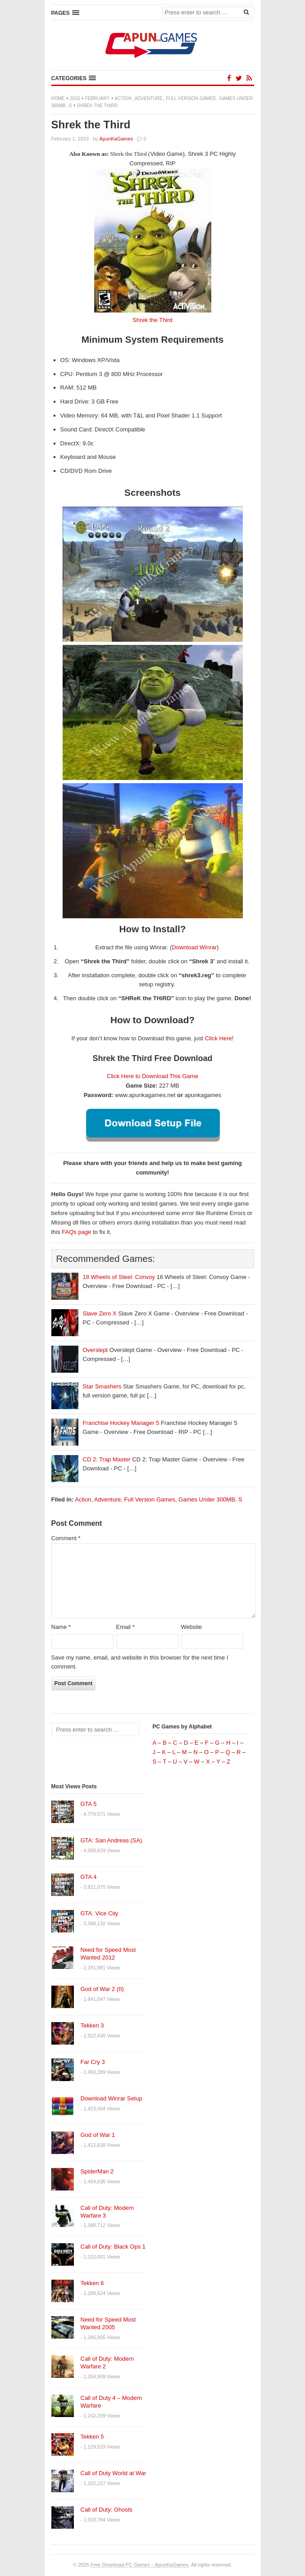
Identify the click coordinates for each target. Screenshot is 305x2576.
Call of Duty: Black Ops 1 (113, 2246)
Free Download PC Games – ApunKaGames (140, 2564)
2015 (75, 98)
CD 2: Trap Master (107, 1459)
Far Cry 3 (93, 2062)
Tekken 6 (92, 2283)
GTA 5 (89, 1803)
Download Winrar (194, 947)
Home (58, 98)
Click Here (218, 1038)
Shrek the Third (152, 320)
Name (61, 1627)
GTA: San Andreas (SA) (111, 1840)
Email (125, 1627)
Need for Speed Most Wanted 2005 (108, 2323)
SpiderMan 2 (97, 2171)
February (97, 98)
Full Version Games (191, 98)
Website (191, 1627)
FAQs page (76, 1232)
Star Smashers (102, 1386)
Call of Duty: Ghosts (107, 2509)
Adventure (149, 98)
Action (123, 98)
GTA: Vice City (99, 1913)
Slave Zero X (100, 1313)
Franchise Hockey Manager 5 (121, 1423)
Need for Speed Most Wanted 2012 (108, 1953)
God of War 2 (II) (102, 1989)
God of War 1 (98, 2135)
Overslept (95, 1350)
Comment (66, 1538)
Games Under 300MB (206, 1499)
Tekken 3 (92, 2025)
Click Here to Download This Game (152, 1076)
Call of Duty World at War (113, 2473)
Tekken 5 (92, 2436)
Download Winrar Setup (111, 2098)
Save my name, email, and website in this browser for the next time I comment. (139, 1662)
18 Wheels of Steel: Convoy (119, 1277)
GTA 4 (89, 1876)
